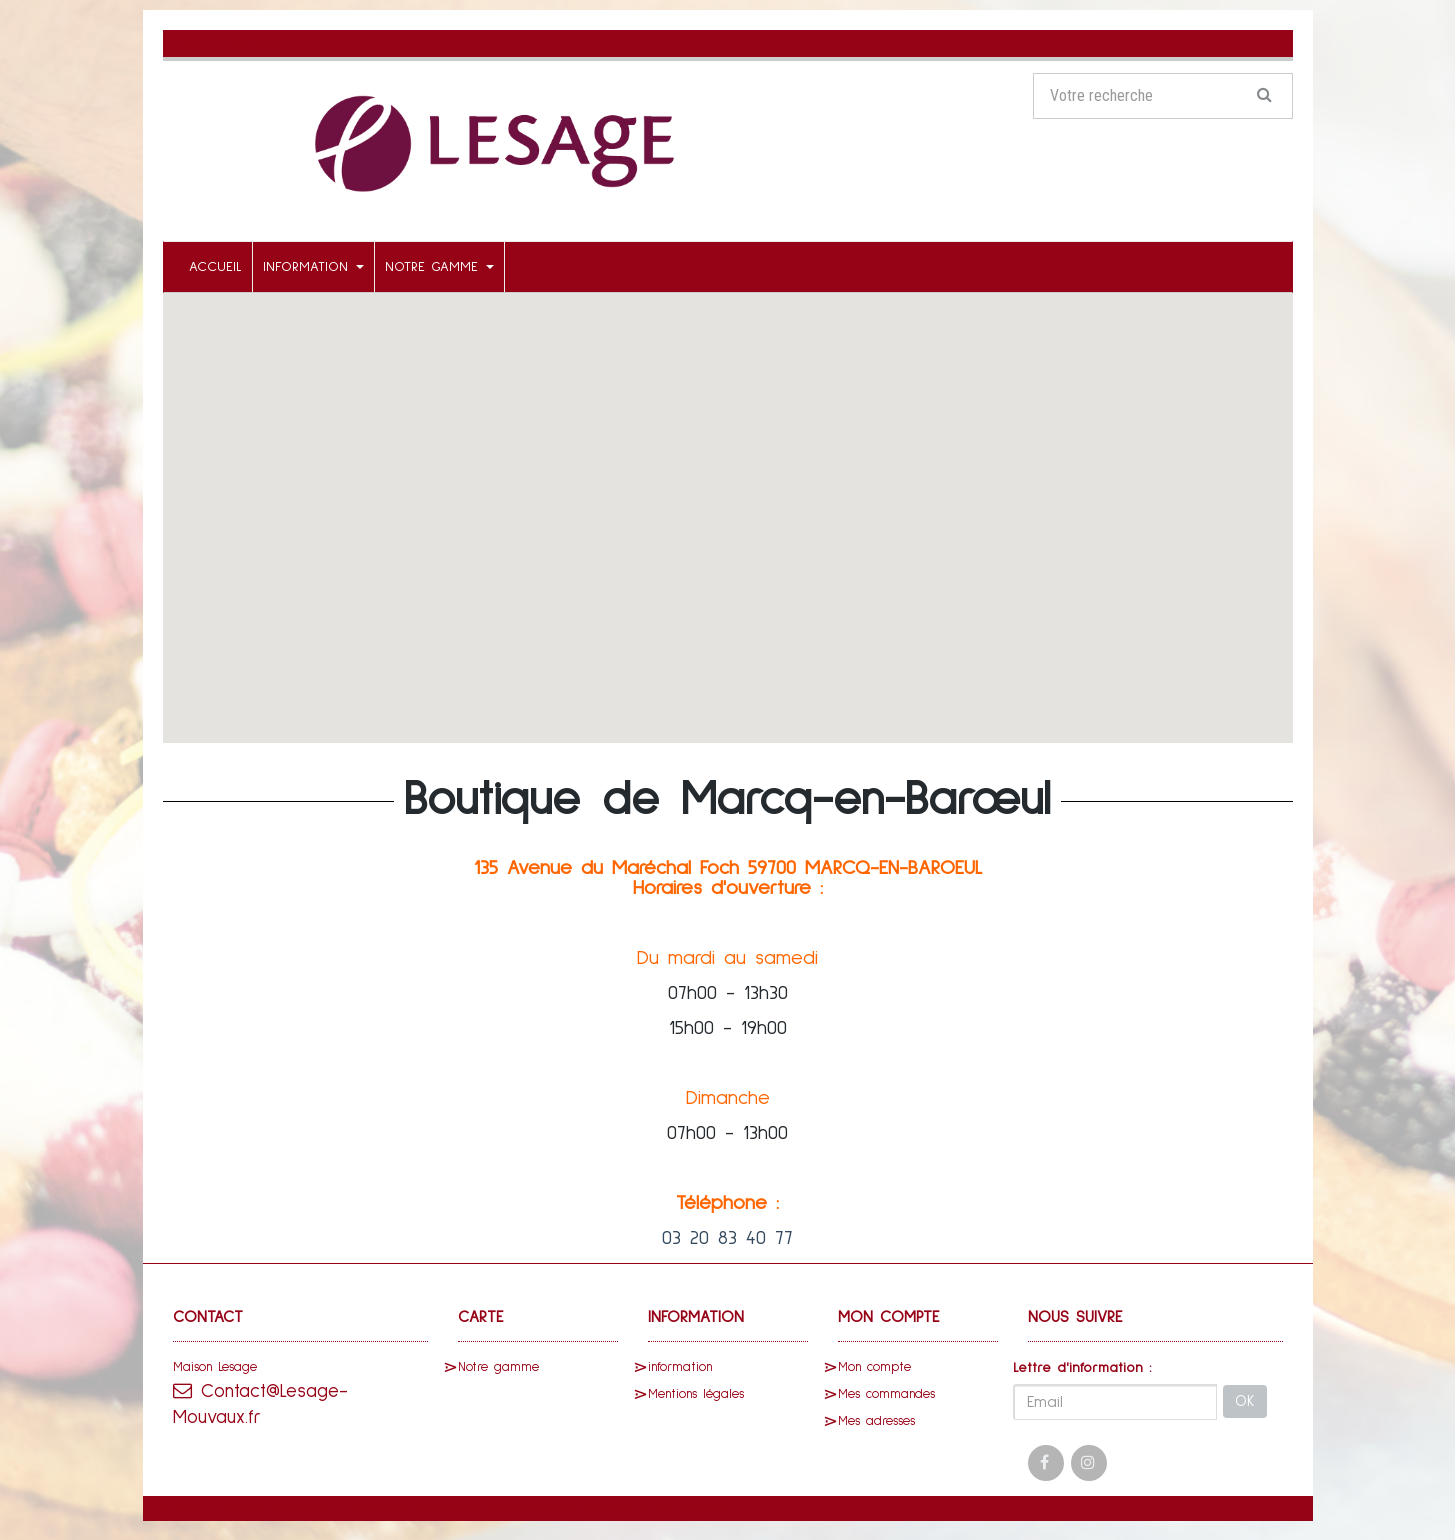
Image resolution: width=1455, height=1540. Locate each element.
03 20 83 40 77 (727, 1237)
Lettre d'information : (1082, 1367)
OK (1245, 1401)
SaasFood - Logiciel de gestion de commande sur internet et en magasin (498, 1506)
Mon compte (874, 1366)
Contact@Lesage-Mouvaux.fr (266, 1404)
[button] (728, 498)
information (313, 266)
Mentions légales (696, 1393)
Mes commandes (886, 1393)
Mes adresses (876, 1420)
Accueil (215, 266)
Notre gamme (439, 266)
